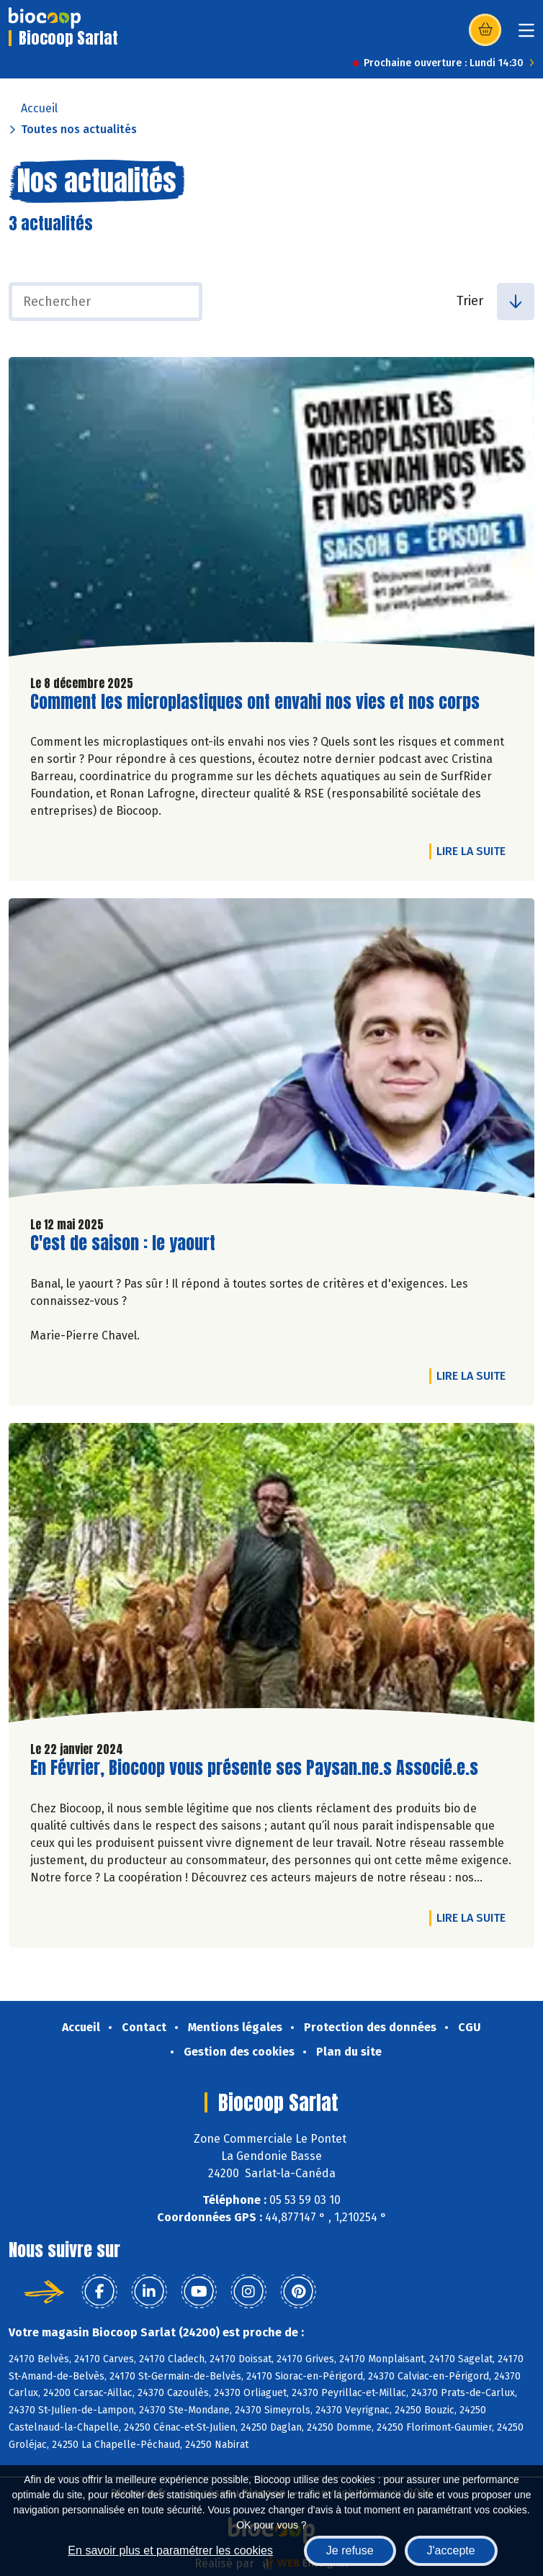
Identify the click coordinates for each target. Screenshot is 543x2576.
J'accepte (451, 2550)
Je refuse (350, 2550)
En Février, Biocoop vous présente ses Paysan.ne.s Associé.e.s (254, 1768)
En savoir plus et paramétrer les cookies (170, 2550)
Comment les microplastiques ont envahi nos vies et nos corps (255, 702)
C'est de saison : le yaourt (122, 1243)
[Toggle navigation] (526, 35)
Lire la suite (474, 851)
